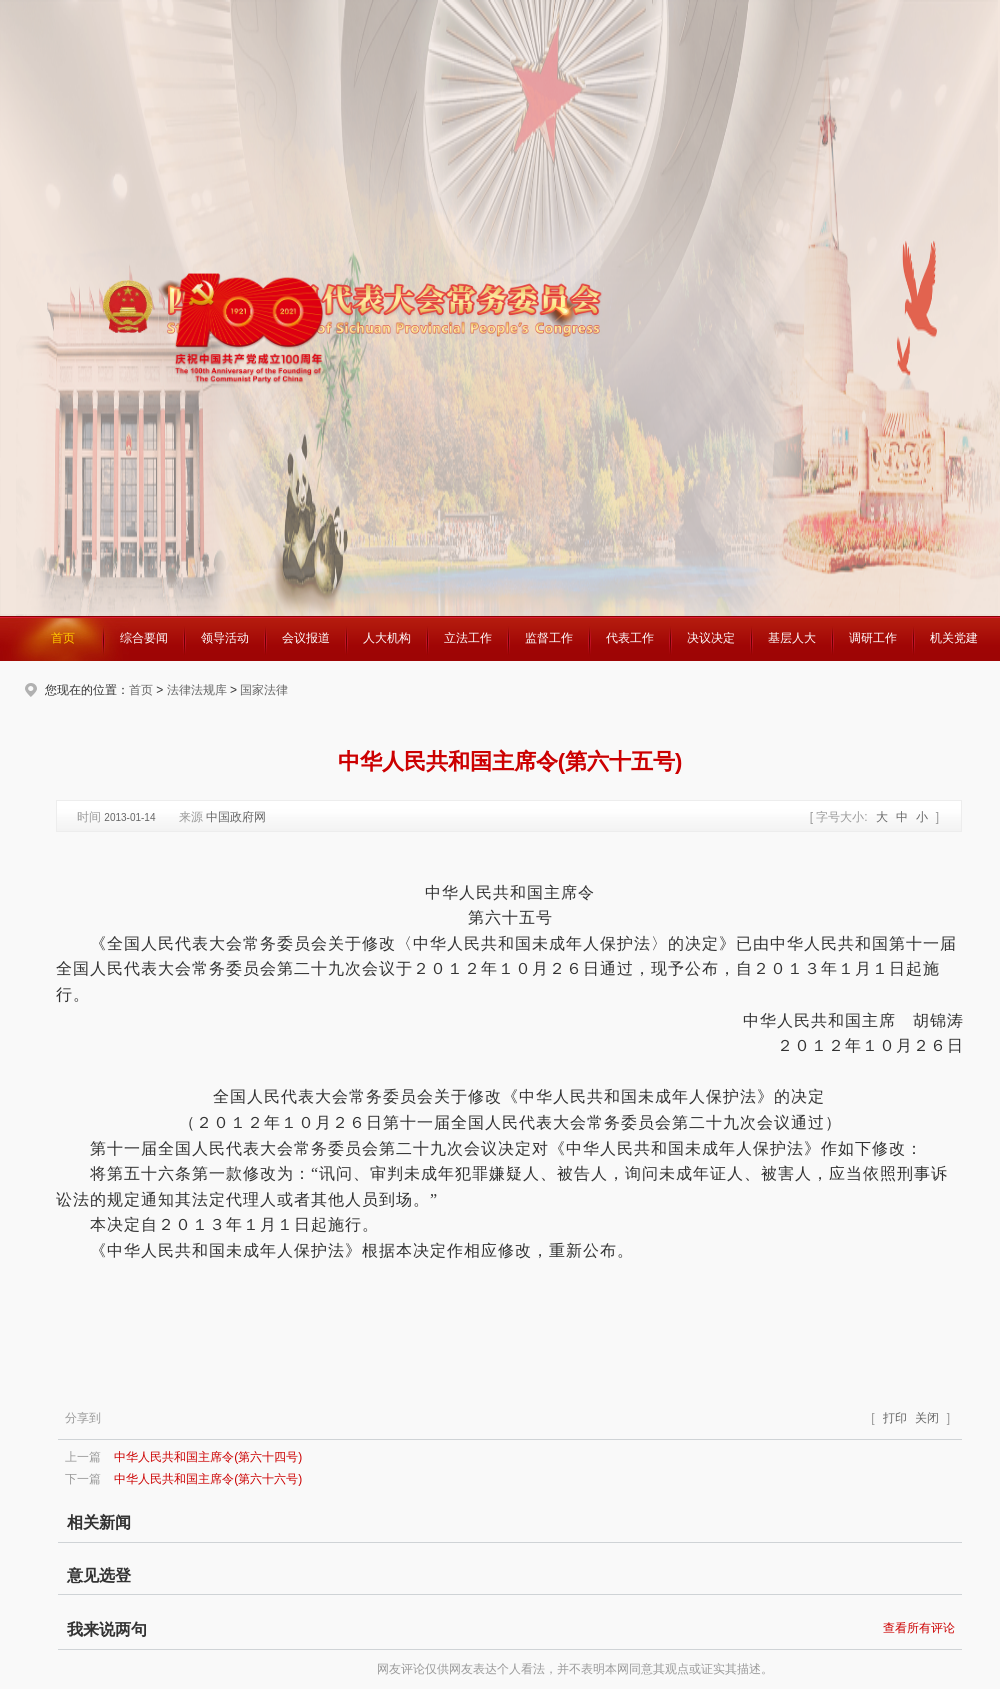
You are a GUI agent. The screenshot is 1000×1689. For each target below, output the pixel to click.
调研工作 (873, 638)
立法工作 (468, 638)
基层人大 (792, 638)
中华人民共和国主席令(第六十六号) (208, 1479)
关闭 (927, 1418)
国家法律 (264, 690)
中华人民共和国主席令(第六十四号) (208, 1457)
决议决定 (711, 638)
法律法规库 (197, 690)
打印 (895, 1418)
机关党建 (954, 638)
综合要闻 (144, 638)
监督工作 (549, 638)
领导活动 (225, 638)
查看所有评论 (919, 1628)
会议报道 (306, 638)
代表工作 (630, 638)
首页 (63, 638)
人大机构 (387, 638)
